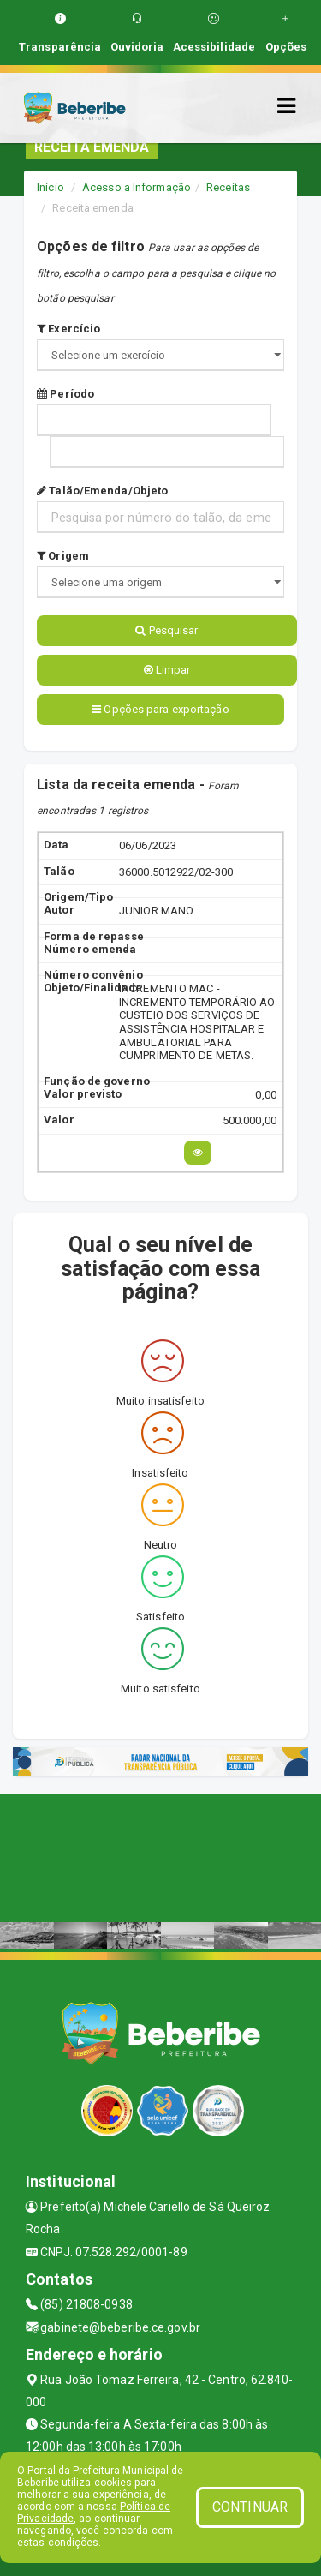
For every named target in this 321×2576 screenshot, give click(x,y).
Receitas (228, 187)
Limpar (167, 669)
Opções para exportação (160, 709)
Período (65, 393)
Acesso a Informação (136, 187)
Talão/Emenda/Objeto (102, 490)
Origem (63, 555)
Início (50, 187)
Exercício (68, 328)
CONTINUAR (250, 2507)
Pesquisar (166, 630)
